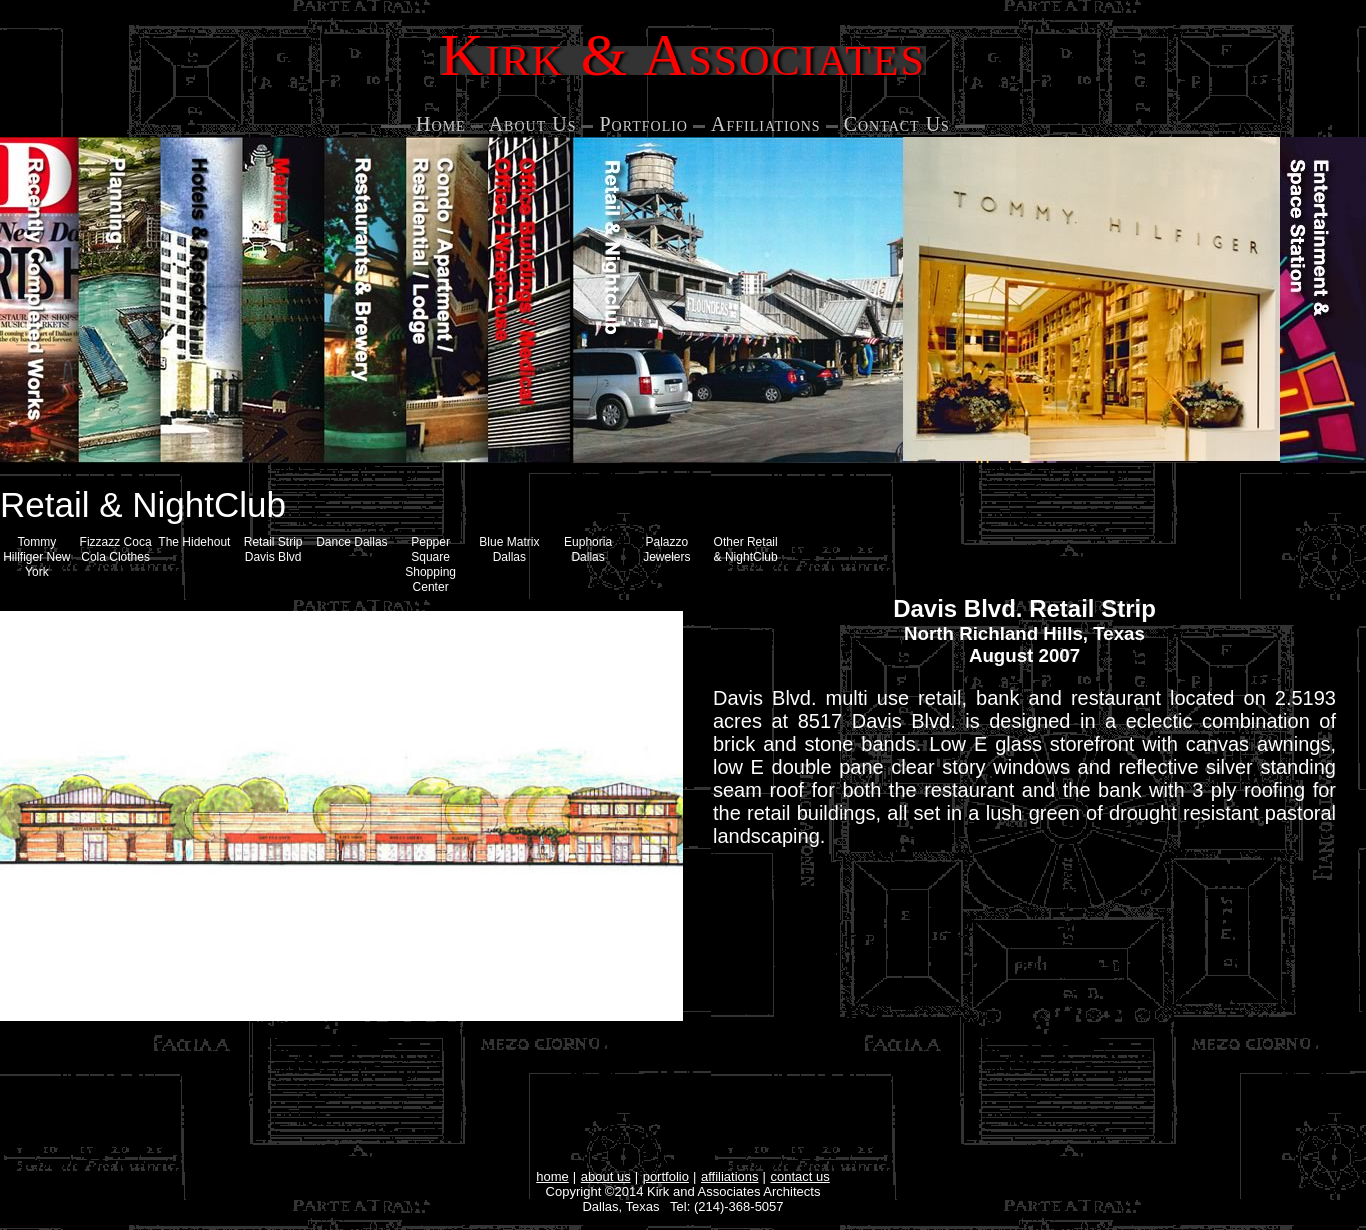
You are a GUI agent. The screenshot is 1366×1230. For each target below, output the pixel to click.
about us (606, 1176)
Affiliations (766, 124)
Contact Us (897, 124)
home (552, 1176)
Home (441, 124)
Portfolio (643, 124)
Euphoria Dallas (588, 549)
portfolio (666, 1176)
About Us (533, 124)
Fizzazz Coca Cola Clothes (116, 549)
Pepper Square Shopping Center (430, 564)
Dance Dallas (351, 542)
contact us (800, 1176)
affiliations (730, 1176)
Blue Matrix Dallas (509, 549)
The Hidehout (194, 542)
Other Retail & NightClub (746, 549)
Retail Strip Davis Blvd (273, 549)
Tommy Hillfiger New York (36, 557)
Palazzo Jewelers (666, 549)
